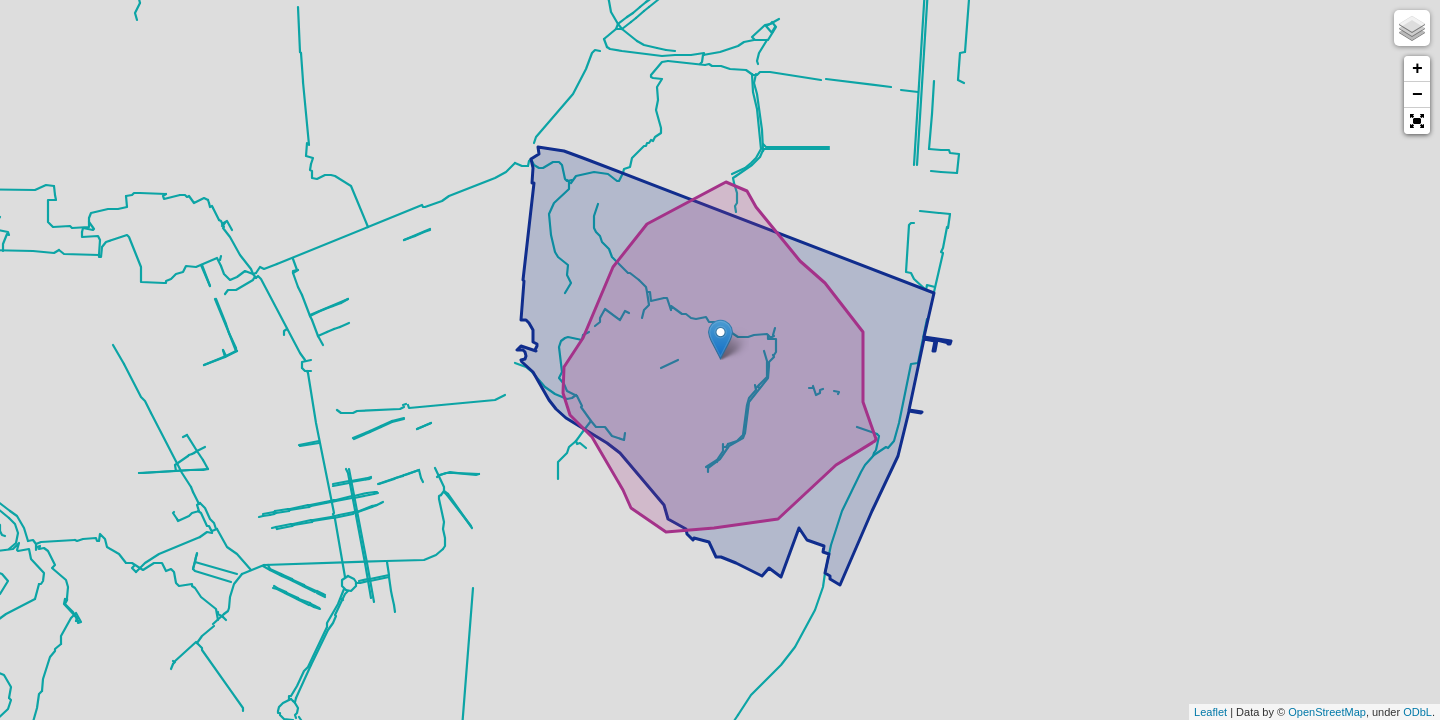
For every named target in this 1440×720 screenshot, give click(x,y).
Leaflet (1210, 712)
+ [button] (1417, 69)
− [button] (1417, 95)
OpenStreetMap (1327, 712)
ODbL (1417, 712)
